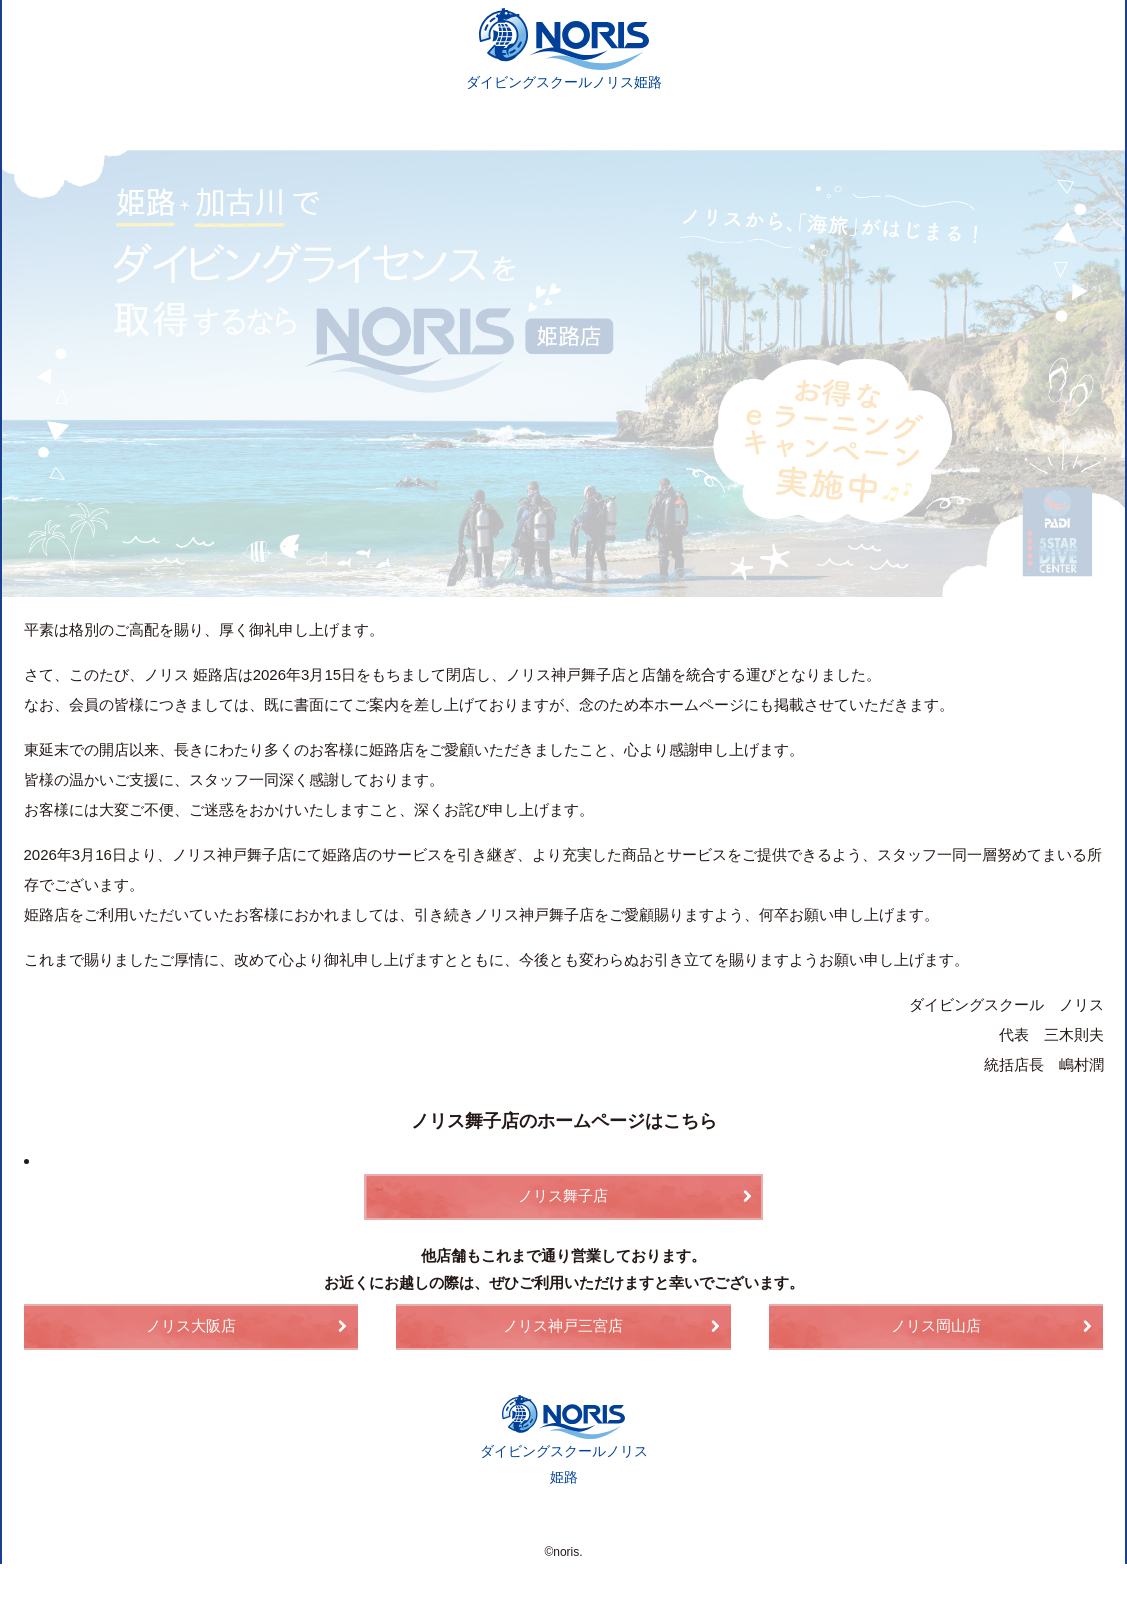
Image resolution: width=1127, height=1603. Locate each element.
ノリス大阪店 (191, 1328)
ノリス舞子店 (564, 1198)
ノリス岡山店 (936, 1328)
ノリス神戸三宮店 (563, 1328)
